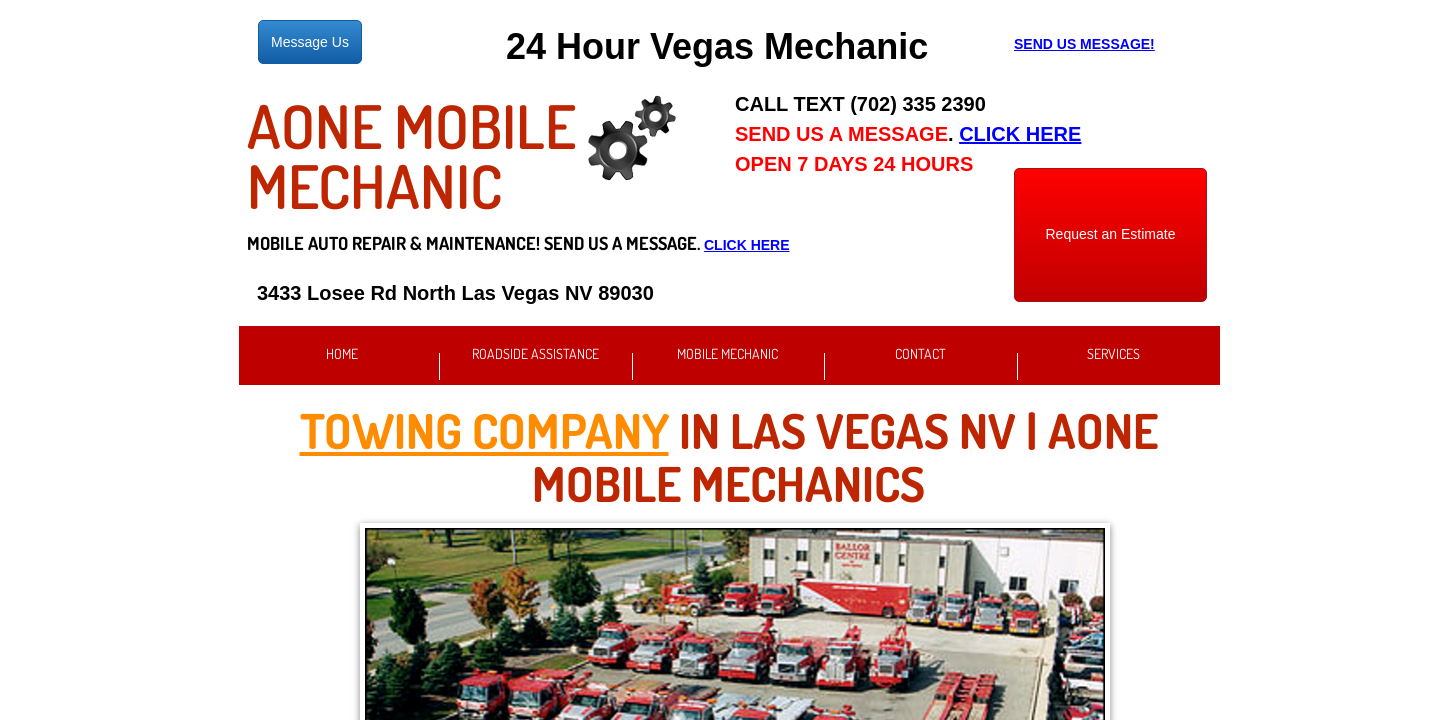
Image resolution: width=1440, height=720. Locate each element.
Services (1113, 353)
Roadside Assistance (535, 353)
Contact (920, 353)
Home (342, 353)
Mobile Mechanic (727, 353)
